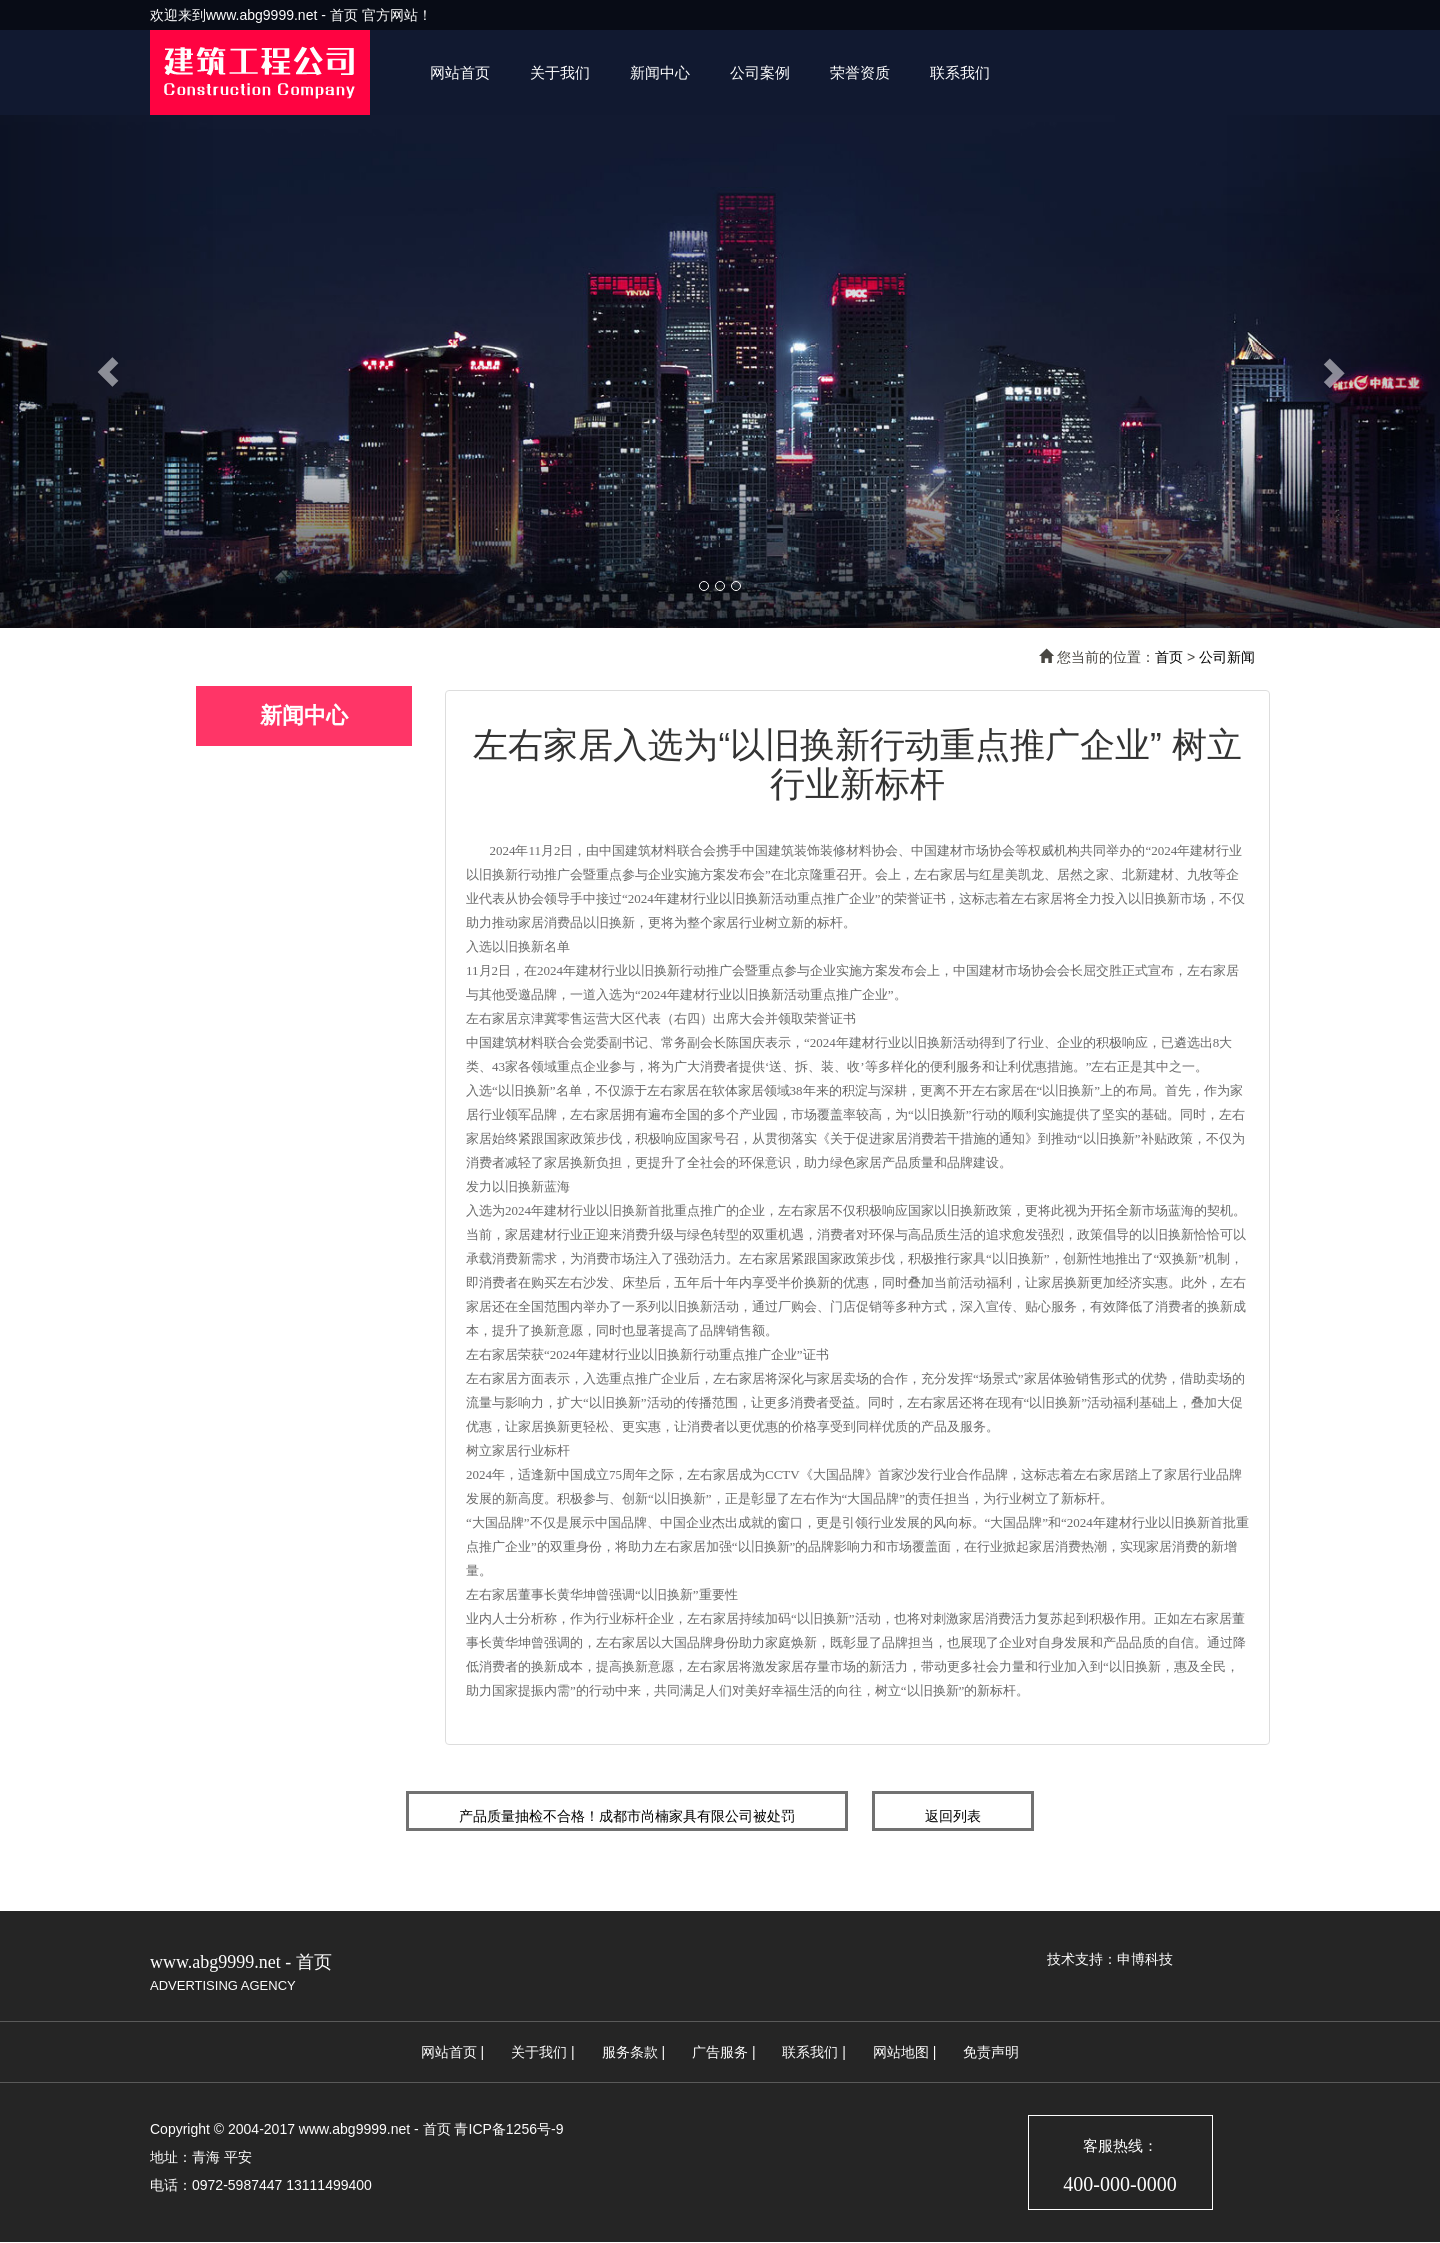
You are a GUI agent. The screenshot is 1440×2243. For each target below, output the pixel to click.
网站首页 (460, 72)
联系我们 (960, 72)
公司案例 (760, 72)
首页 (1169, 657)
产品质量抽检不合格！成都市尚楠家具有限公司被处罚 (627, 1816)
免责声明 (991, 2052)
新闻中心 (660, 72)
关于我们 (560, 72)
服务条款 (630, 2052)
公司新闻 (1227, 657)
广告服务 (720, 2052)
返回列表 (953, 1816)
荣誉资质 (860, 72)
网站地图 (901, 2052)
